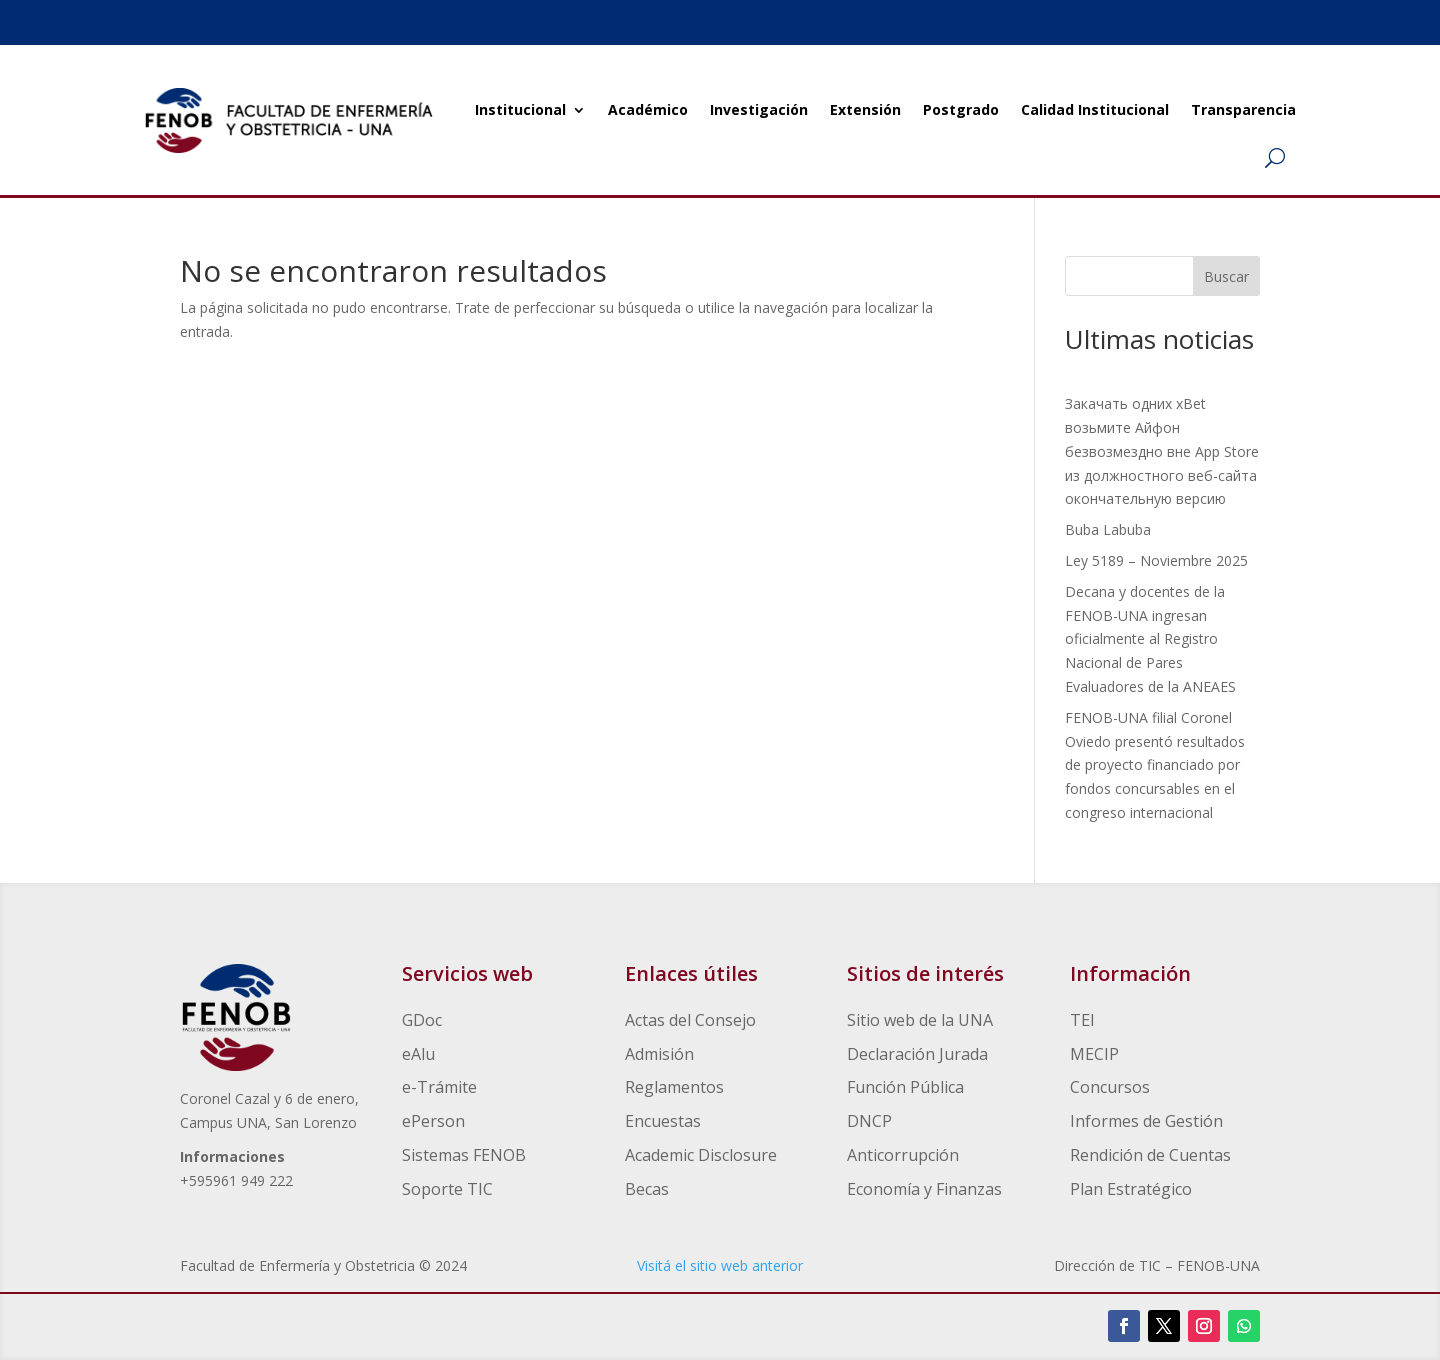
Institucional (520, 109)
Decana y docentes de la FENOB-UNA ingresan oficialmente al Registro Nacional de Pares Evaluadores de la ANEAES (1150, 639)
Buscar (1226, 276)
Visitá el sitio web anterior (720, 1265)
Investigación (759, 109)
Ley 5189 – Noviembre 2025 (1156, 560)
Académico (648, 109)
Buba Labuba (1108, 529)
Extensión (865, 109)
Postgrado (961, 109)
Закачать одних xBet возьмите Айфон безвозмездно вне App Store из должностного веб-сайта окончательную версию (1162, 451)
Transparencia (1243, 109)
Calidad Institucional (1095, 109)
